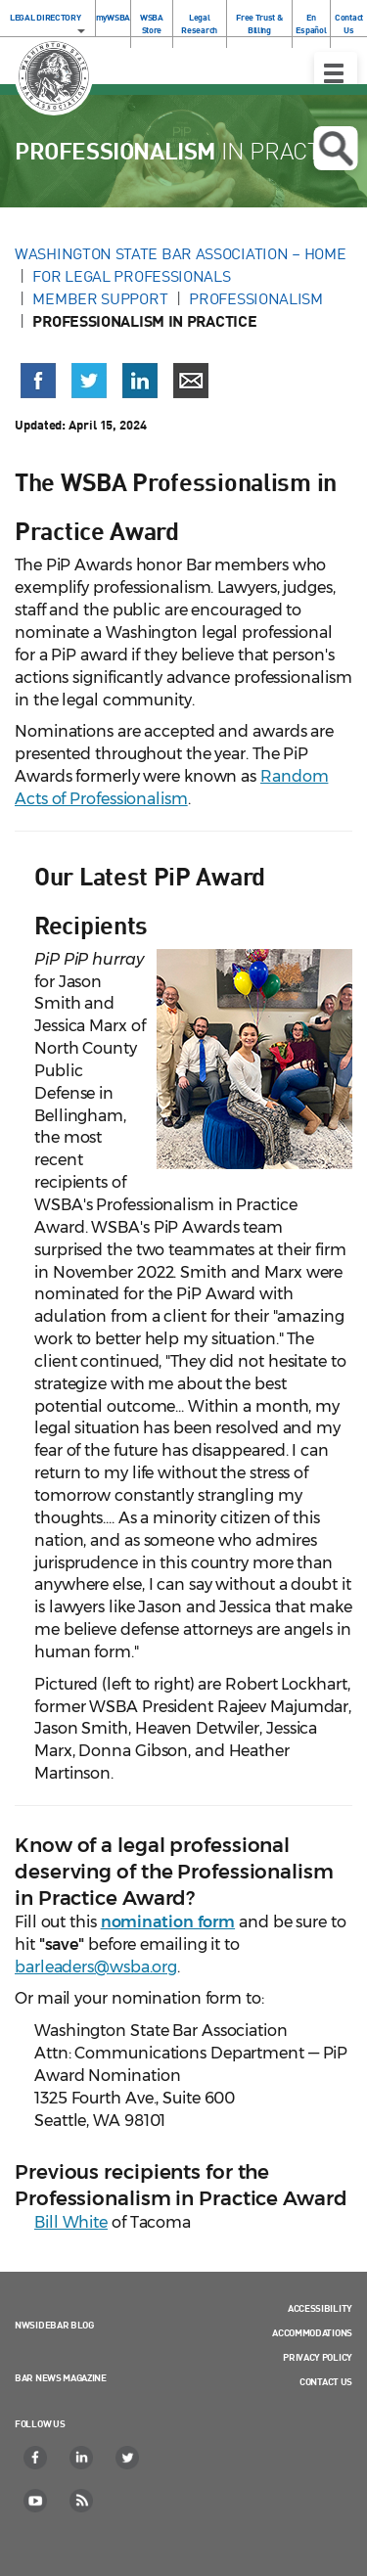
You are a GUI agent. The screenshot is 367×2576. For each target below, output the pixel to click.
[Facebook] (36, 2457)
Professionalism (256, 298)
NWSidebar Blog (54, 2324)
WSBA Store (151, 23)
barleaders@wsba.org (96, 1967)
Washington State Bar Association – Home (182, 253)
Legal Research (199, 23)
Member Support (99, 298)
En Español (311, 23)
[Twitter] (128, 2457)
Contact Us (349, 23)
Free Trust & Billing (259, 23)
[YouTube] (36, 2500)
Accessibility (320, 2308)
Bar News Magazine (61, 2377)
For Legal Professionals (131, 276)
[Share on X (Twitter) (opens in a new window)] (89, 380)
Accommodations (312, 2332)
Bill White (71, 2222)
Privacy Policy (317, 2357)
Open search (335, 148)
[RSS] (82, 2500)
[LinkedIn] (82, 2457)
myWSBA (113, 17)
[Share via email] (190, 380)
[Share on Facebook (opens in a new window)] (38, 380)
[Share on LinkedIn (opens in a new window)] (139, 380)
